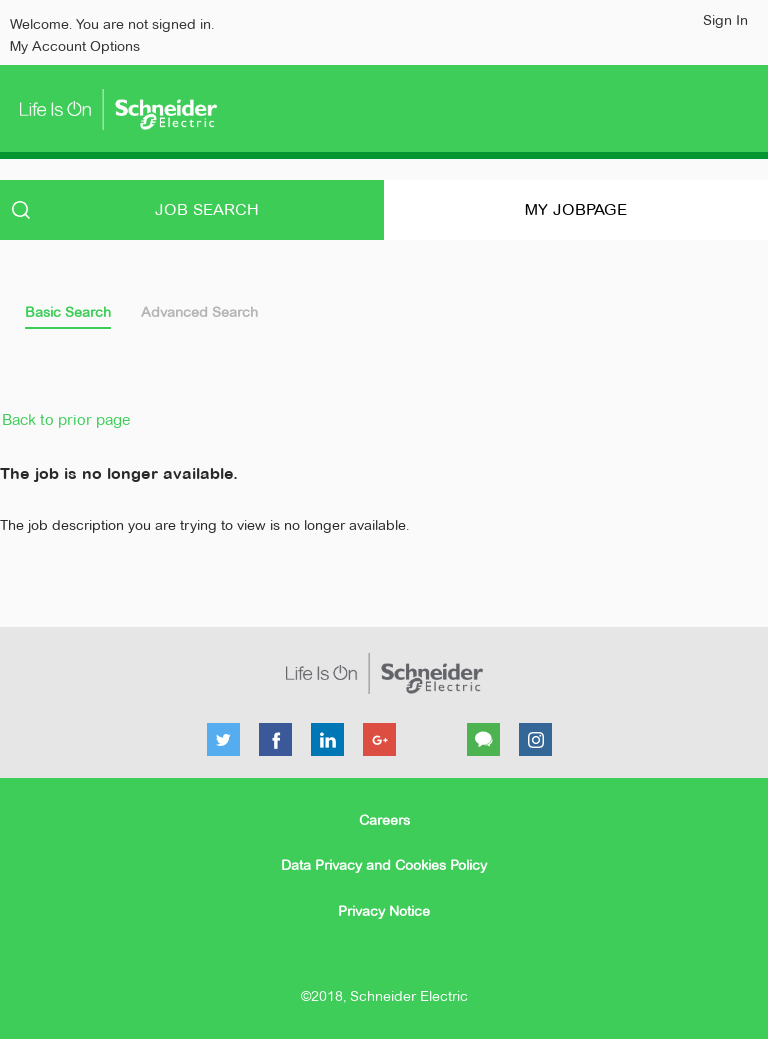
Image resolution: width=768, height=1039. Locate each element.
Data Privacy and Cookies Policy (384, 865)
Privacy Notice (384, 911)
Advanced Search (199, 312)
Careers (384, 820)
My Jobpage (576, 209)
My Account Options (75, 46)
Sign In (725, 20)
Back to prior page (66, 419)
